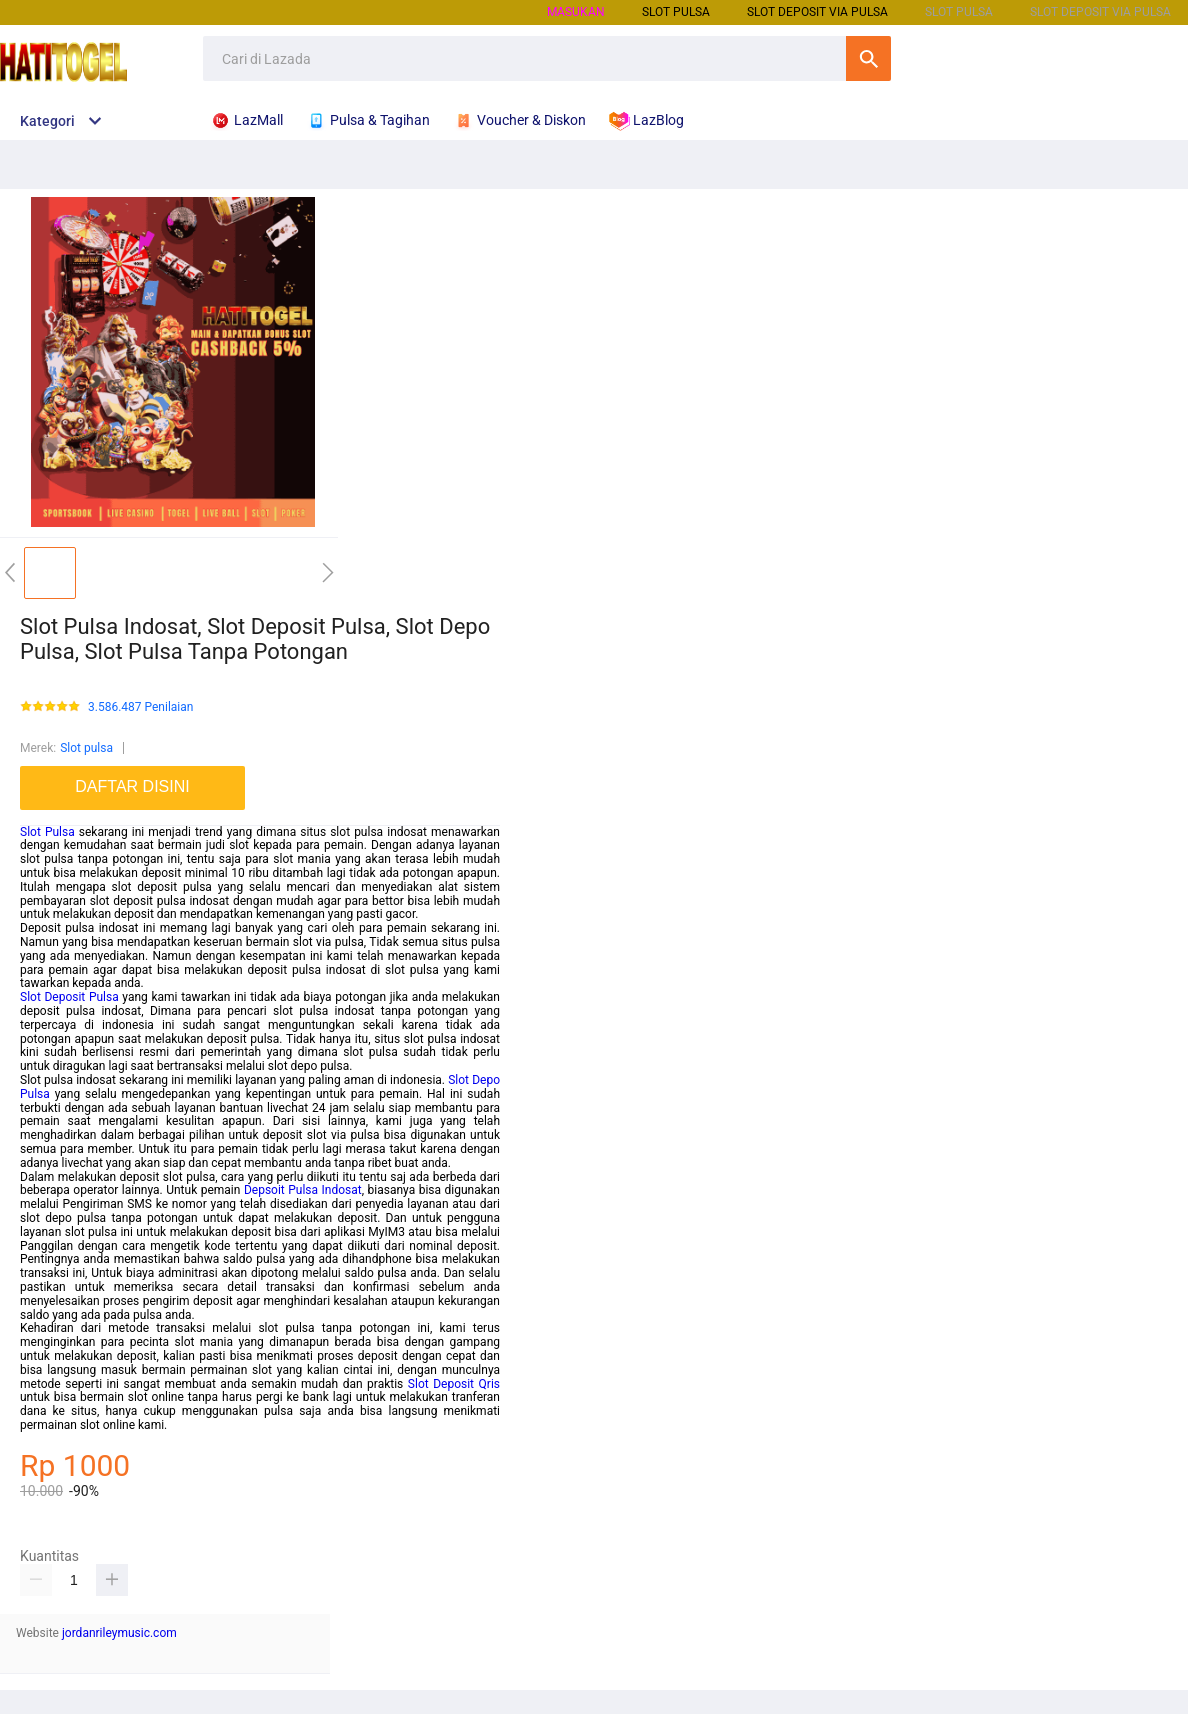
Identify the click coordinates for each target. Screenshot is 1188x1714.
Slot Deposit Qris (454, 1384)
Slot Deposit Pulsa (69, 997)
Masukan (576, 12)
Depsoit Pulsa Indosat (303, 1190)
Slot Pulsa (47, 832)
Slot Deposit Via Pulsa (817, 12)
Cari (868, 58)
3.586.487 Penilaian (140, 707)
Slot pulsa (86, 748)
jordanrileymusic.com (119, 1633)
